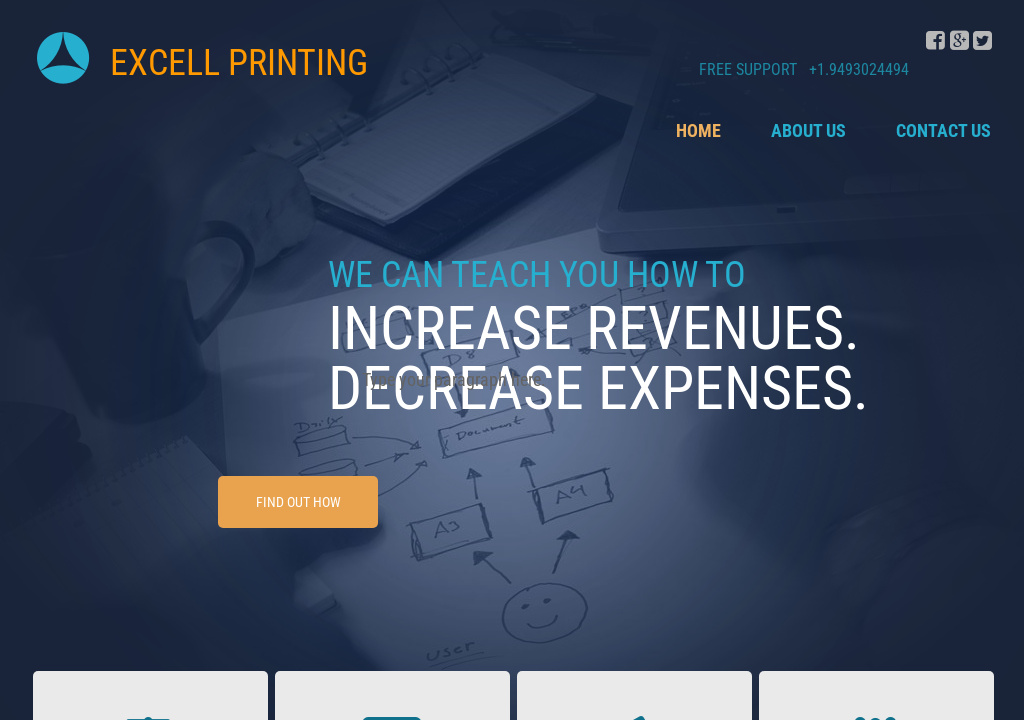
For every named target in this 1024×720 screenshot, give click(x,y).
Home (698, 130)
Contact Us (943, 130)
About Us (808, 130)
